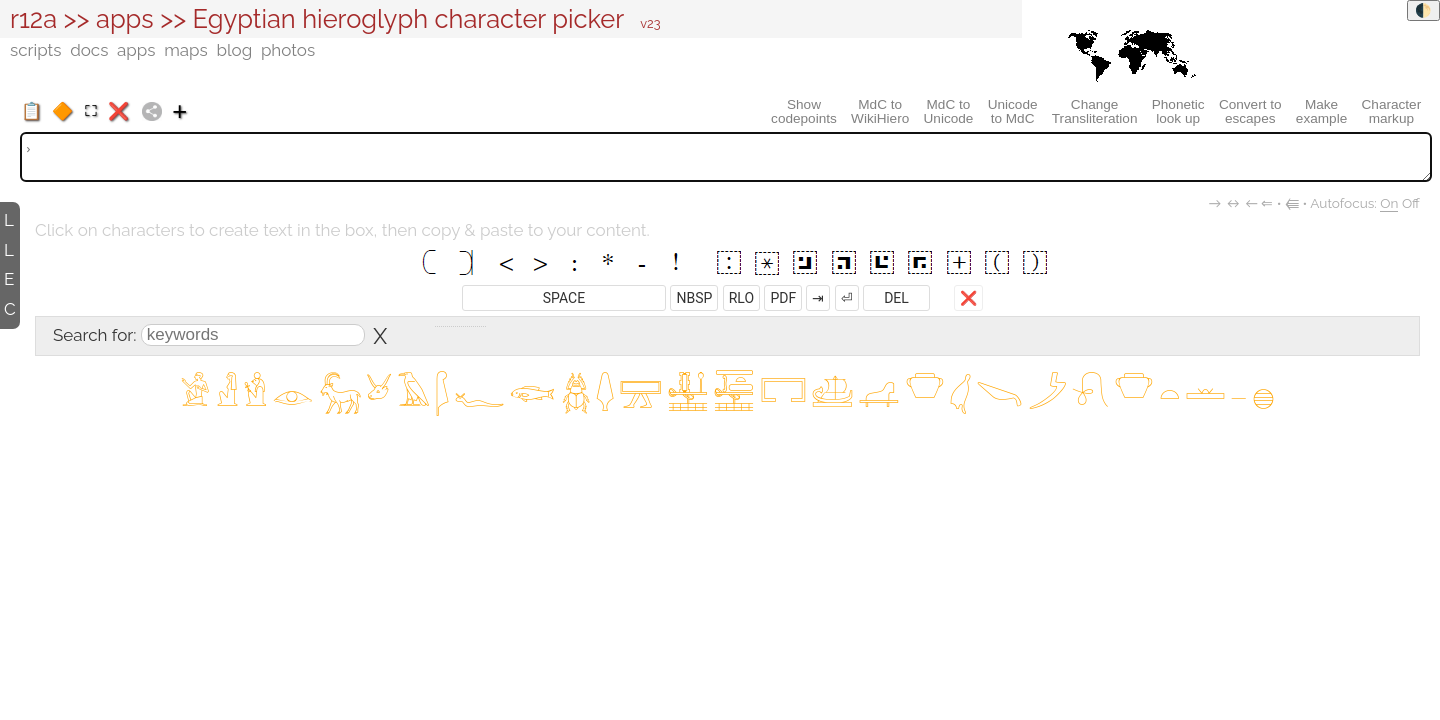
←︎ (1252, 203)
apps (125, 19)
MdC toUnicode (949, 111)
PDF (783, 298)
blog (234, 50)
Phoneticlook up (1178, 111)
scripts (35, 50)
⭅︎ (1292, 203)
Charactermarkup (1392, 111)
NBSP (694, 298)
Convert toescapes (1250, 111)
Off (1411, 203)
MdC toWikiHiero (880, 111)
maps (186, 50)
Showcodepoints (804, 111)
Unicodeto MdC (1013, 111)
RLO (741, 298)
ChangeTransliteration (1095, 111)
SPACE (564, 298)
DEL (896, 298)
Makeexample (1321, 111)
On (1389, 203)
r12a (33, 19)
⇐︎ (1267, 203)
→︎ (1215, 203)
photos (288, 50)
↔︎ (1234, 203)
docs (89, 50)
